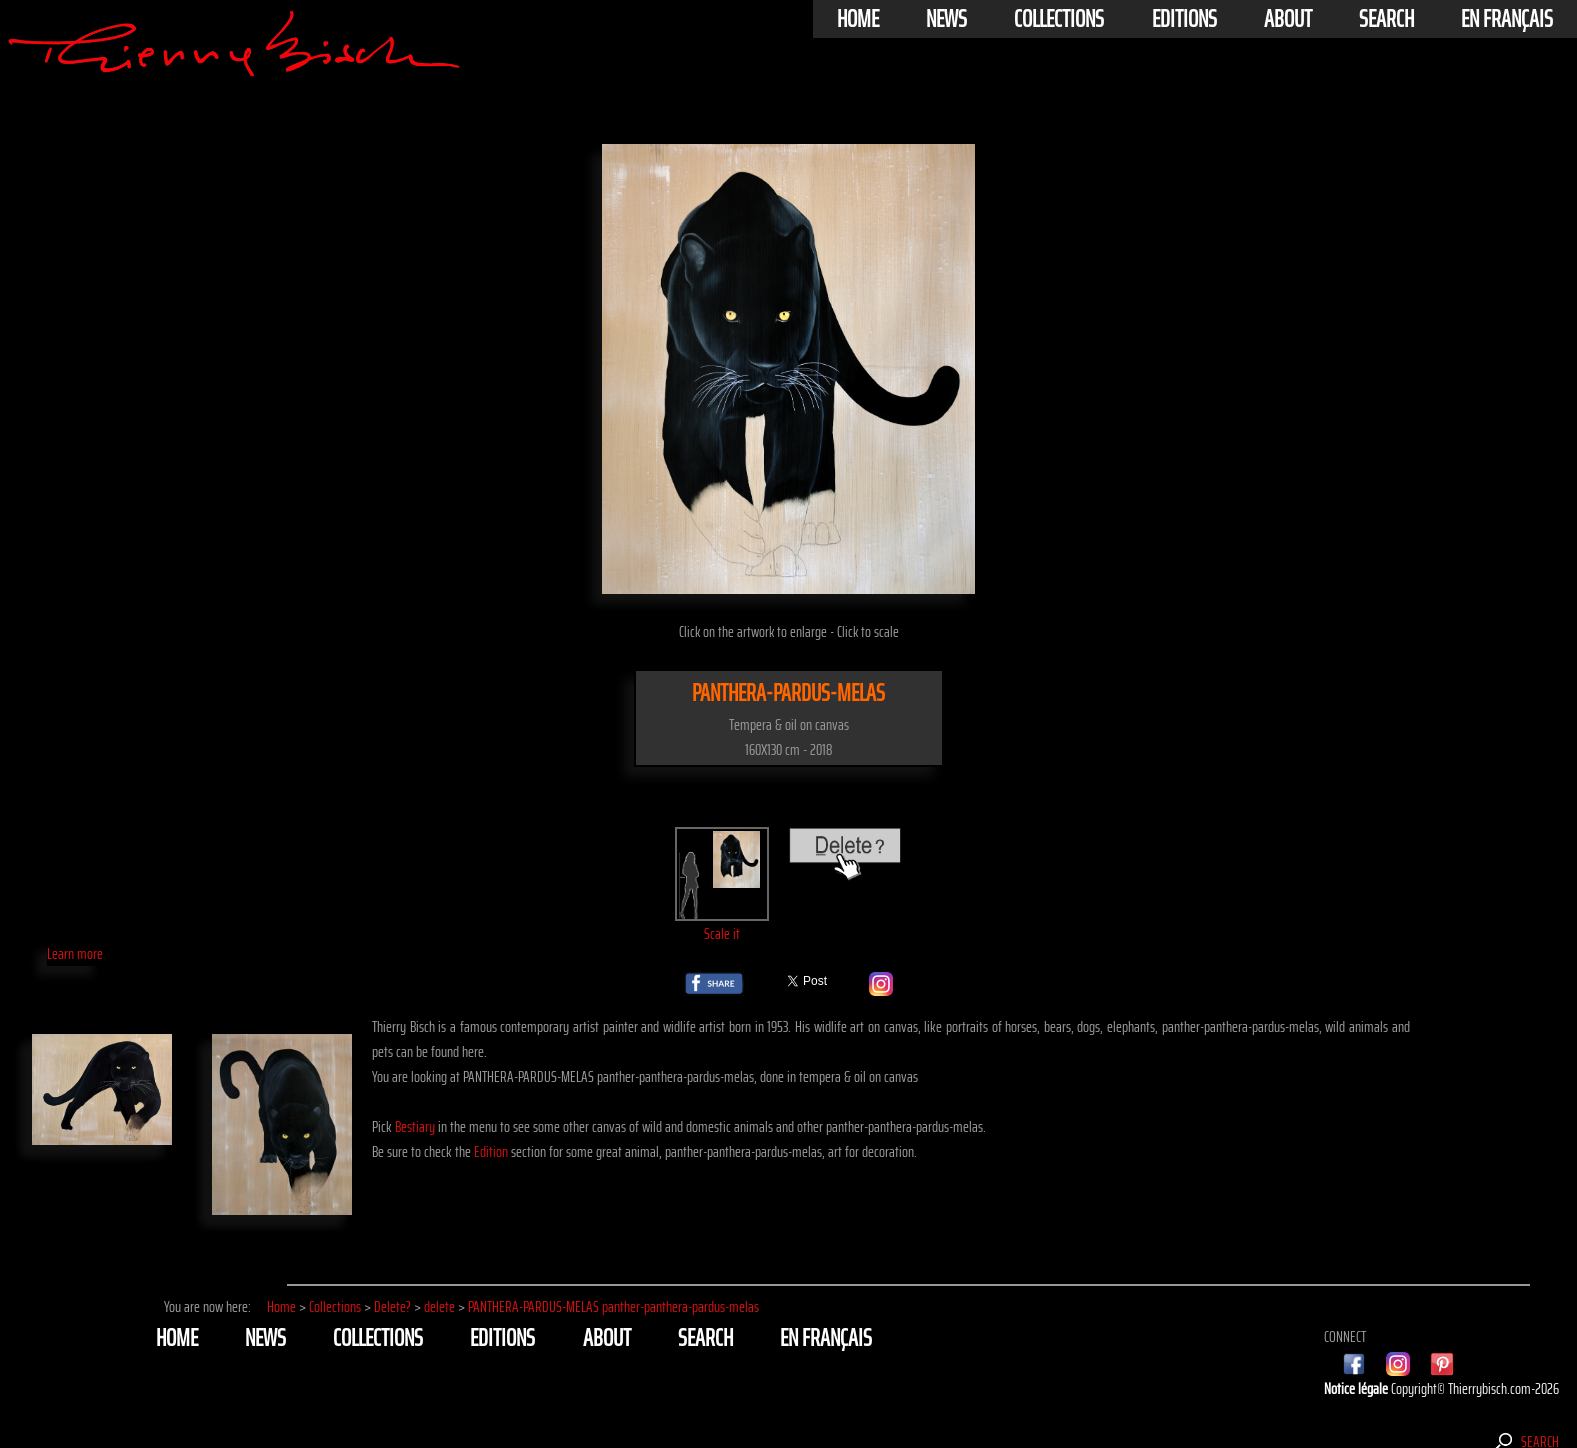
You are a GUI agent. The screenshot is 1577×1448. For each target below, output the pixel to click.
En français (1507, 19)
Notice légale (1357, 1388)
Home (858, 19)
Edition (491, 1151)
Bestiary (415, 1126)
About (1288, 19)
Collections (1059, 19)
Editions (1184, 19)
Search (1386, 19)
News (946, 19)
